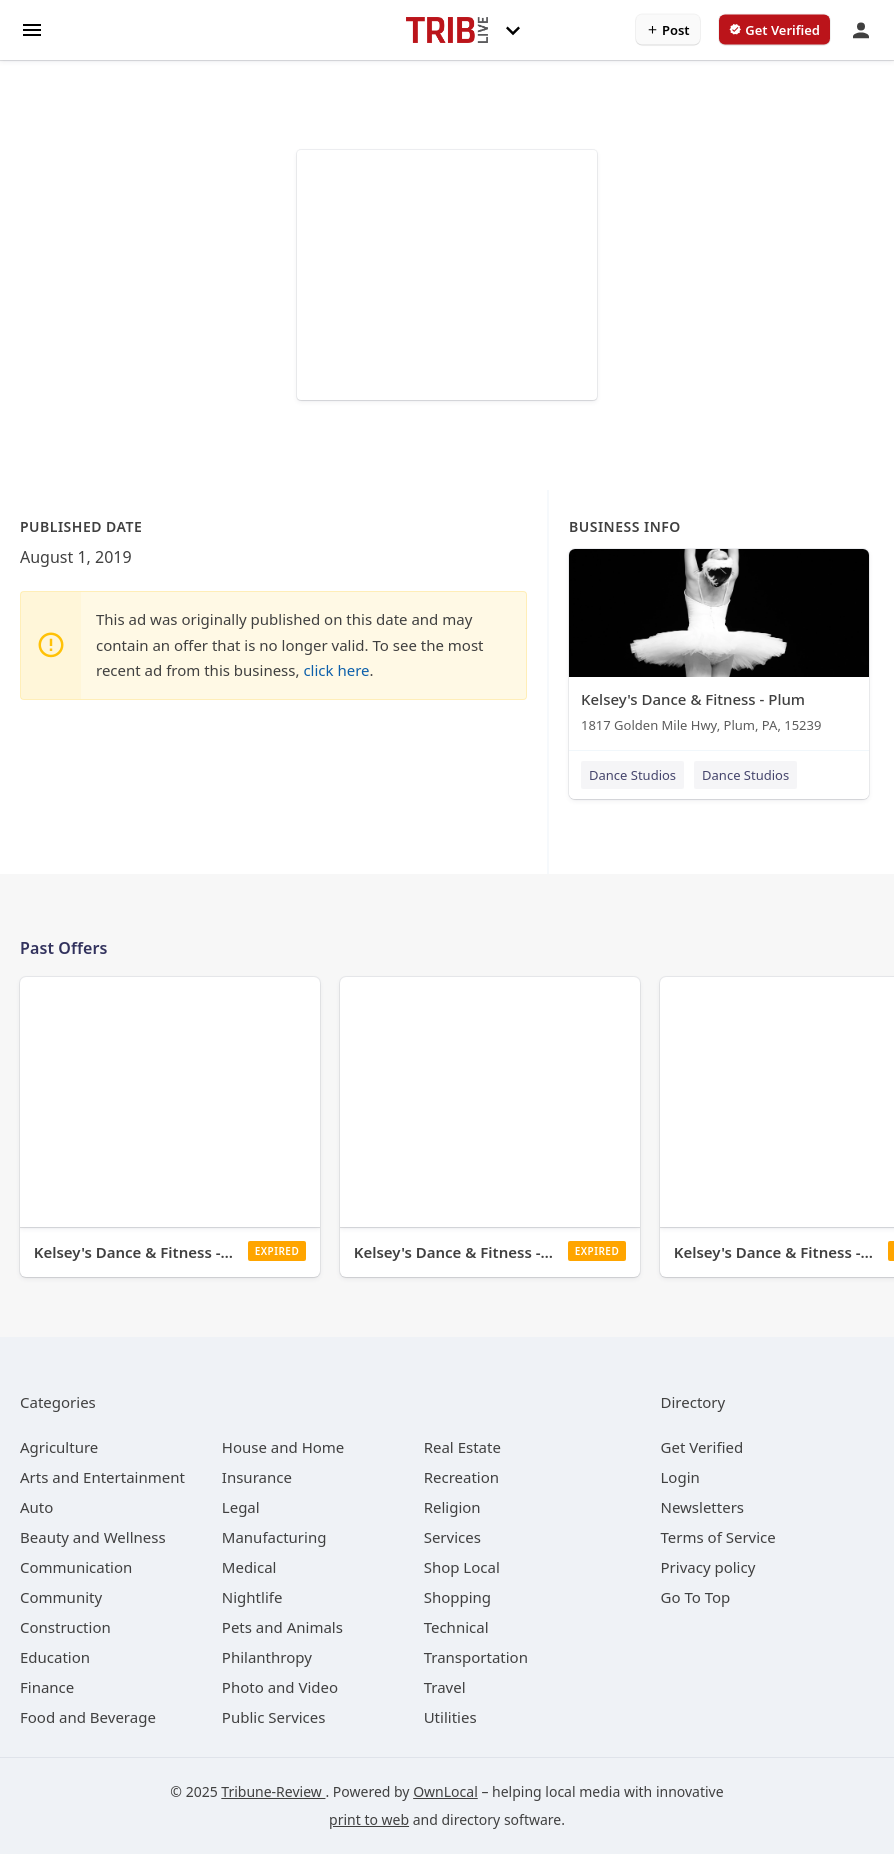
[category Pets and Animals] (282, 1627)
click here (336, 670)
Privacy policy (708, 1567)
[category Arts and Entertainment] (102, 1477)
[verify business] (774, 30)
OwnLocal (445, 1791)
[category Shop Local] (462, 1567)
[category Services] (452, 1537)
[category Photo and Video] (280, 1687)
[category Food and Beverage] (88, 1717)
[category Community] (61, 1597)
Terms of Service (718, 1537)
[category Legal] (241, 1507)
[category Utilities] (450, 1717)
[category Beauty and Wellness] (93, 1537)
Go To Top (696, 1597)
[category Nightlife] (252, 1597)
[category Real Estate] (462, 1447)
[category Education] (55, 1657)
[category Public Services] (274, 1717)
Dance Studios (632, 775)
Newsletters (703, 1507)
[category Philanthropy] (267, 1657)
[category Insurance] (257, 1477)
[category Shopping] (457, 1597)
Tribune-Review (273, 1791)
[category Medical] (249, 1567)
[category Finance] (47, 1687)
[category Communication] (76, 1567)
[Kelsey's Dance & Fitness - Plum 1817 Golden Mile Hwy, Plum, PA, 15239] (719, 645)
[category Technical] (456, 1627)
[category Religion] (452, 1507)
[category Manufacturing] (274, 1537)
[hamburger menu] (32, 28)
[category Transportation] (476, 1657)
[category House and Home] (283, 1447)
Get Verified (702, 1447)
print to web (369, 1819)
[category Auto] (36, 1507)
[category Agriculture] (59, 1447)
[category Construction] (65, 1627)
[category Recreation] (461, 1477)
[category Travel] (445, 1687)
